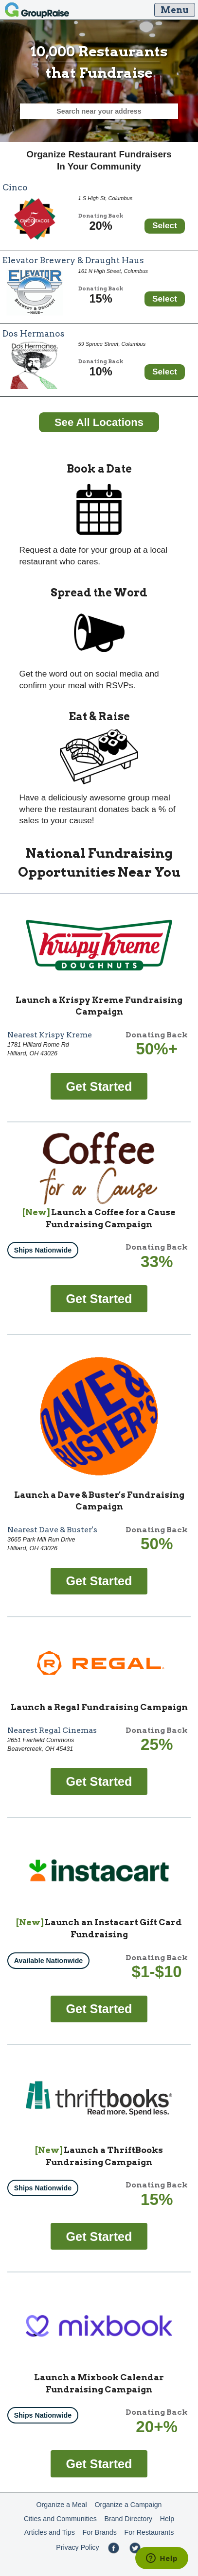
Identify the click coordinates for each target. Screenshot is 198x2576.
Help (167, 2519)
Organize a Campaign (128, 2504)
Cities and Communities (60, 2519)
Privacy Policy (77, 2547)
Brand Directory (129, 2519)
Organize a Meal (61, 2504)
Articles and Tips (49, 2532)
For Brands (100, 2532)
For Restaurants (149, 2532)
